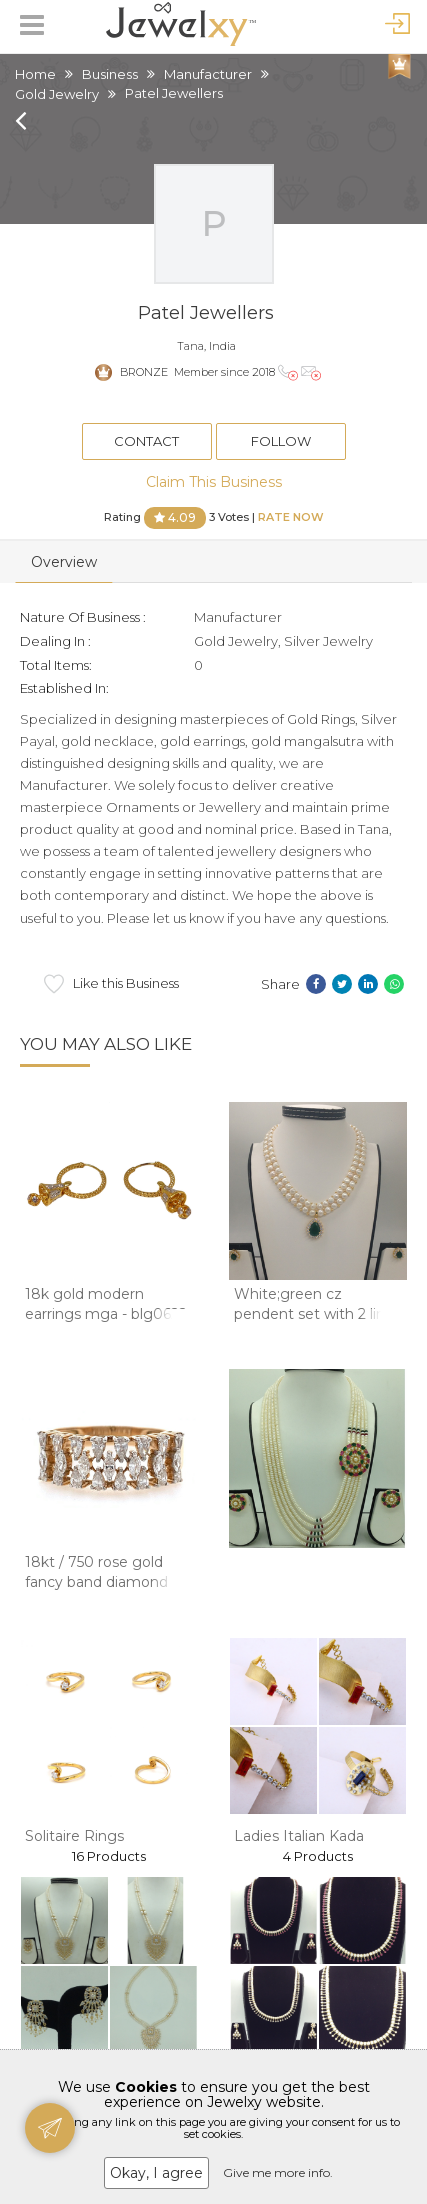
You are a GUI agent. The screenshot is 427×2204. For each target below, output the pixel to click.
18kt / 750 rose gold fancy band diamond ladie (96, 1581)
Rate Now (291, 516)
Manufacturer (208, 74)
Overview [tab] (64, 562)
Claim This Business (214, 482)
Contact (146, 441)
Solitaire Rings (74, 1836)
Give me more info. (278, 2172)
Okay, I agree (156, 2173)
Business (110, 74)
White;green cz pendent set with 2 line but (314, 1313)
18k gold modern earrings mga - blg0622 (106, 1304)
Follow (281, 441)
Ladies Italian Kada (299, 1836)
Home (35, 74)
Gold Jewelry (57, 94)
